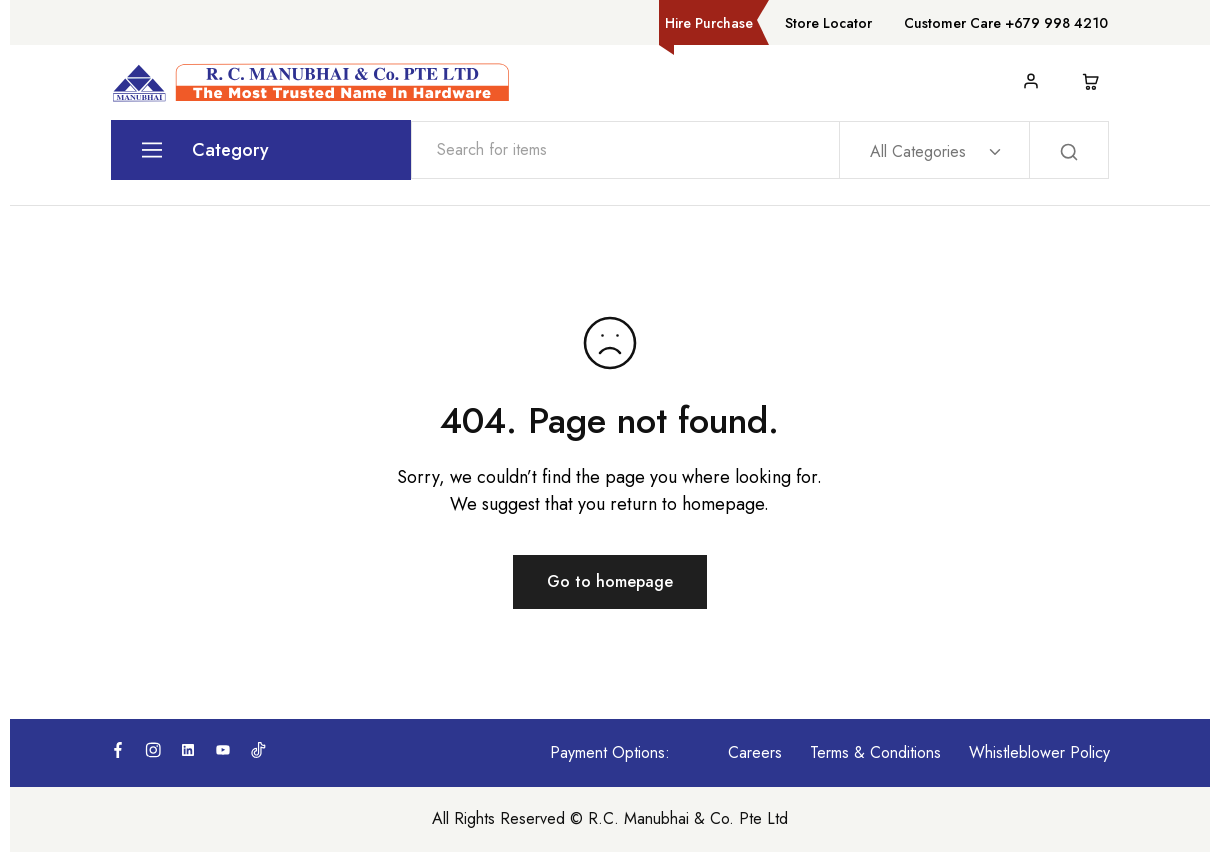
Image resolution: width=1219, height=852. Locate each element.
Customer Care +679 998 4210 (1006, 23)
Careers (755, 752)
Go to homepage (610, 581)
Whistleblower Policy (1039, 752)
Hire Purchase (709, 23)
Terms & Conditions (875, 752)
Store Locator (828, 23)
